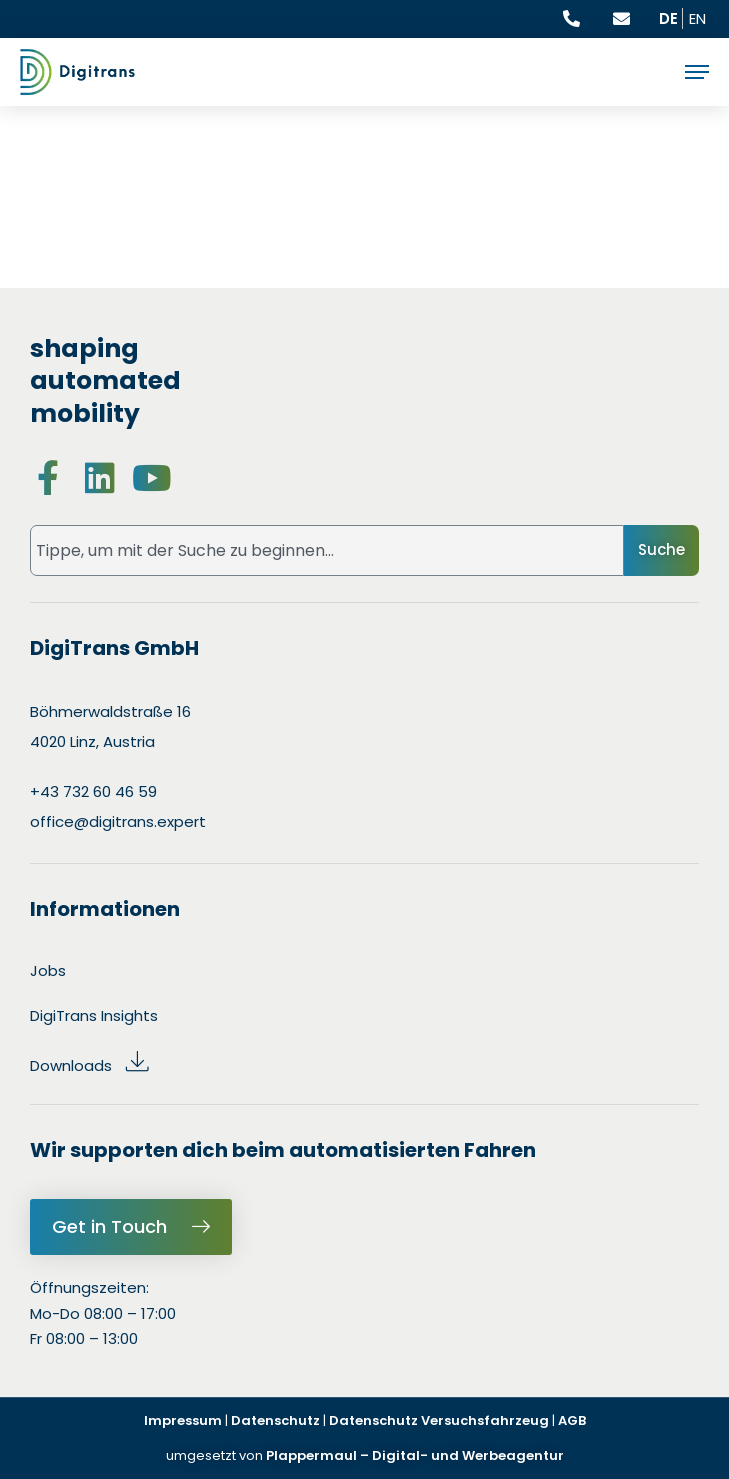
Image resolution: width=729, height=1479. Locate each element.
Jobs (48, 970)
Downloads (90, 1065)
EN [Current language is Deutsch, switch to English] (697, 18)
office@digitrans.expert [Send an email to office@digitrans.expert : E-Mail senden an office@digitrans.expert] (118, 821)
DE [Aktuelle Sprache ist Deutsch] (668, 18)
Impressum (183, 1420)
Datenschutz (275, 1420)
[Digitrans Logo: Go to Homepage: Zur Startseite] (77, 72)
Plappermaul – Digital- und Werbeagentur (413, 1455)
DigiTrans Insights (94, 1015)
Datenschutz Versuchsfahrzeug (439, 1420)
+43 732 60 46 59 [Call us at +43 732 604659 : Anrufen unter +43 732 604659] (93, 791)
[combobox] (327, 550)
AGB (572, 1420)
